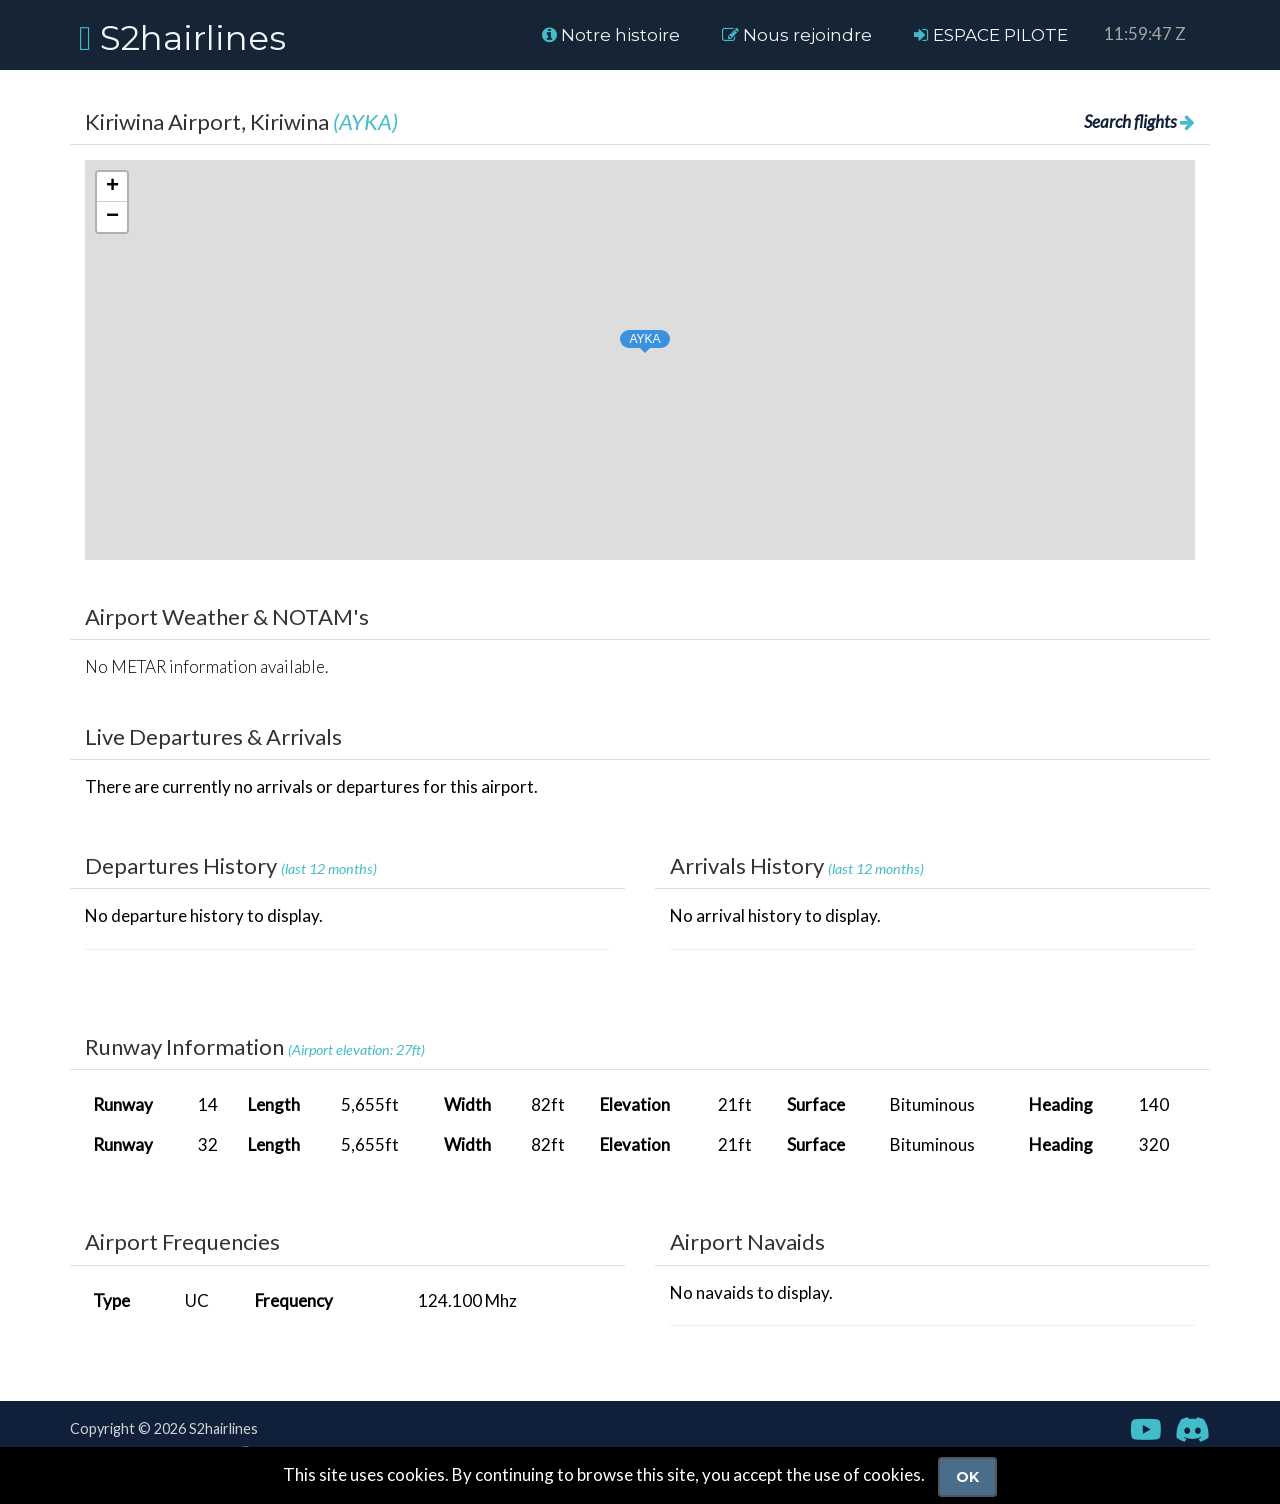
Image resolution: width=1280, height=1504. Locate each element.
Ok (967, 1477)
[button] (626, 336)
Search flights (1139, 121)
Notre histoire (611, 35)
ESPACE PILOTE (991, 35)
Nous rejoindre (797, 35)
